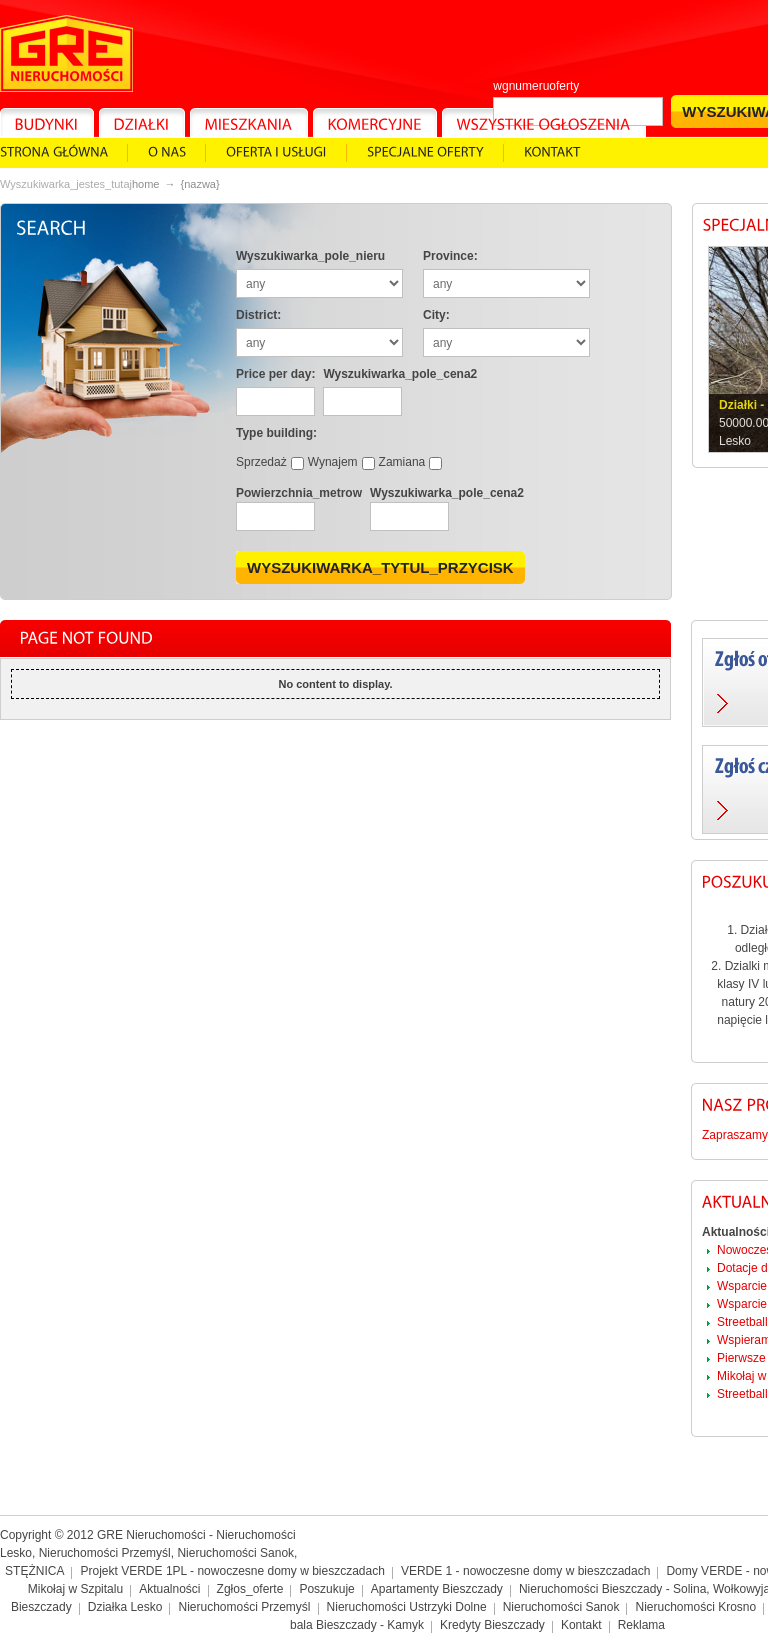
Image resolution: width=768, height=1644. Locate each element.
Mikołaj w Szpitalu (75, 1589)
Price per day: (275, 374)
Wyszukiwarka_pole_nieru (310, 256)
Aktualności (169, 1589)
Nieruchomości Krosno (695, 1607)
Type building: (276, 433)
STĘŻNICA (34, 1571)
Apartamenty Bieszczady (437, 1589)
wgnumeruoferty (536, 86)
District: (258, 315)
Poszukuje (326, 1589)
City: (436, 315)
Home (146, 184)
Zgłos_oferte (250, 1589)
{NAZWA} (199, 184)
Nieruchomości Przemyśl (244, 1607)
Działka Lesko (125, 1607)
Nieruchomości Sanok (561, 1607)
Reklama (641, 1625)
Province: (450, 256)
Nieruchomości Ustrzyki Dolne (407, 1607)
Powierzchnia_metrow (299, 493)
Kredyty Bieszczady (492, 1625)
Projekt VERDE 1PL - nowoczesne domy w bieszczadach (233, 1571)
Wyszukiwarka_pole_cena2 (400, 374)
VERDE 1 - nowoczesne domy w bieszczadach (525, 1571)
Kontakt (581, 1625)
